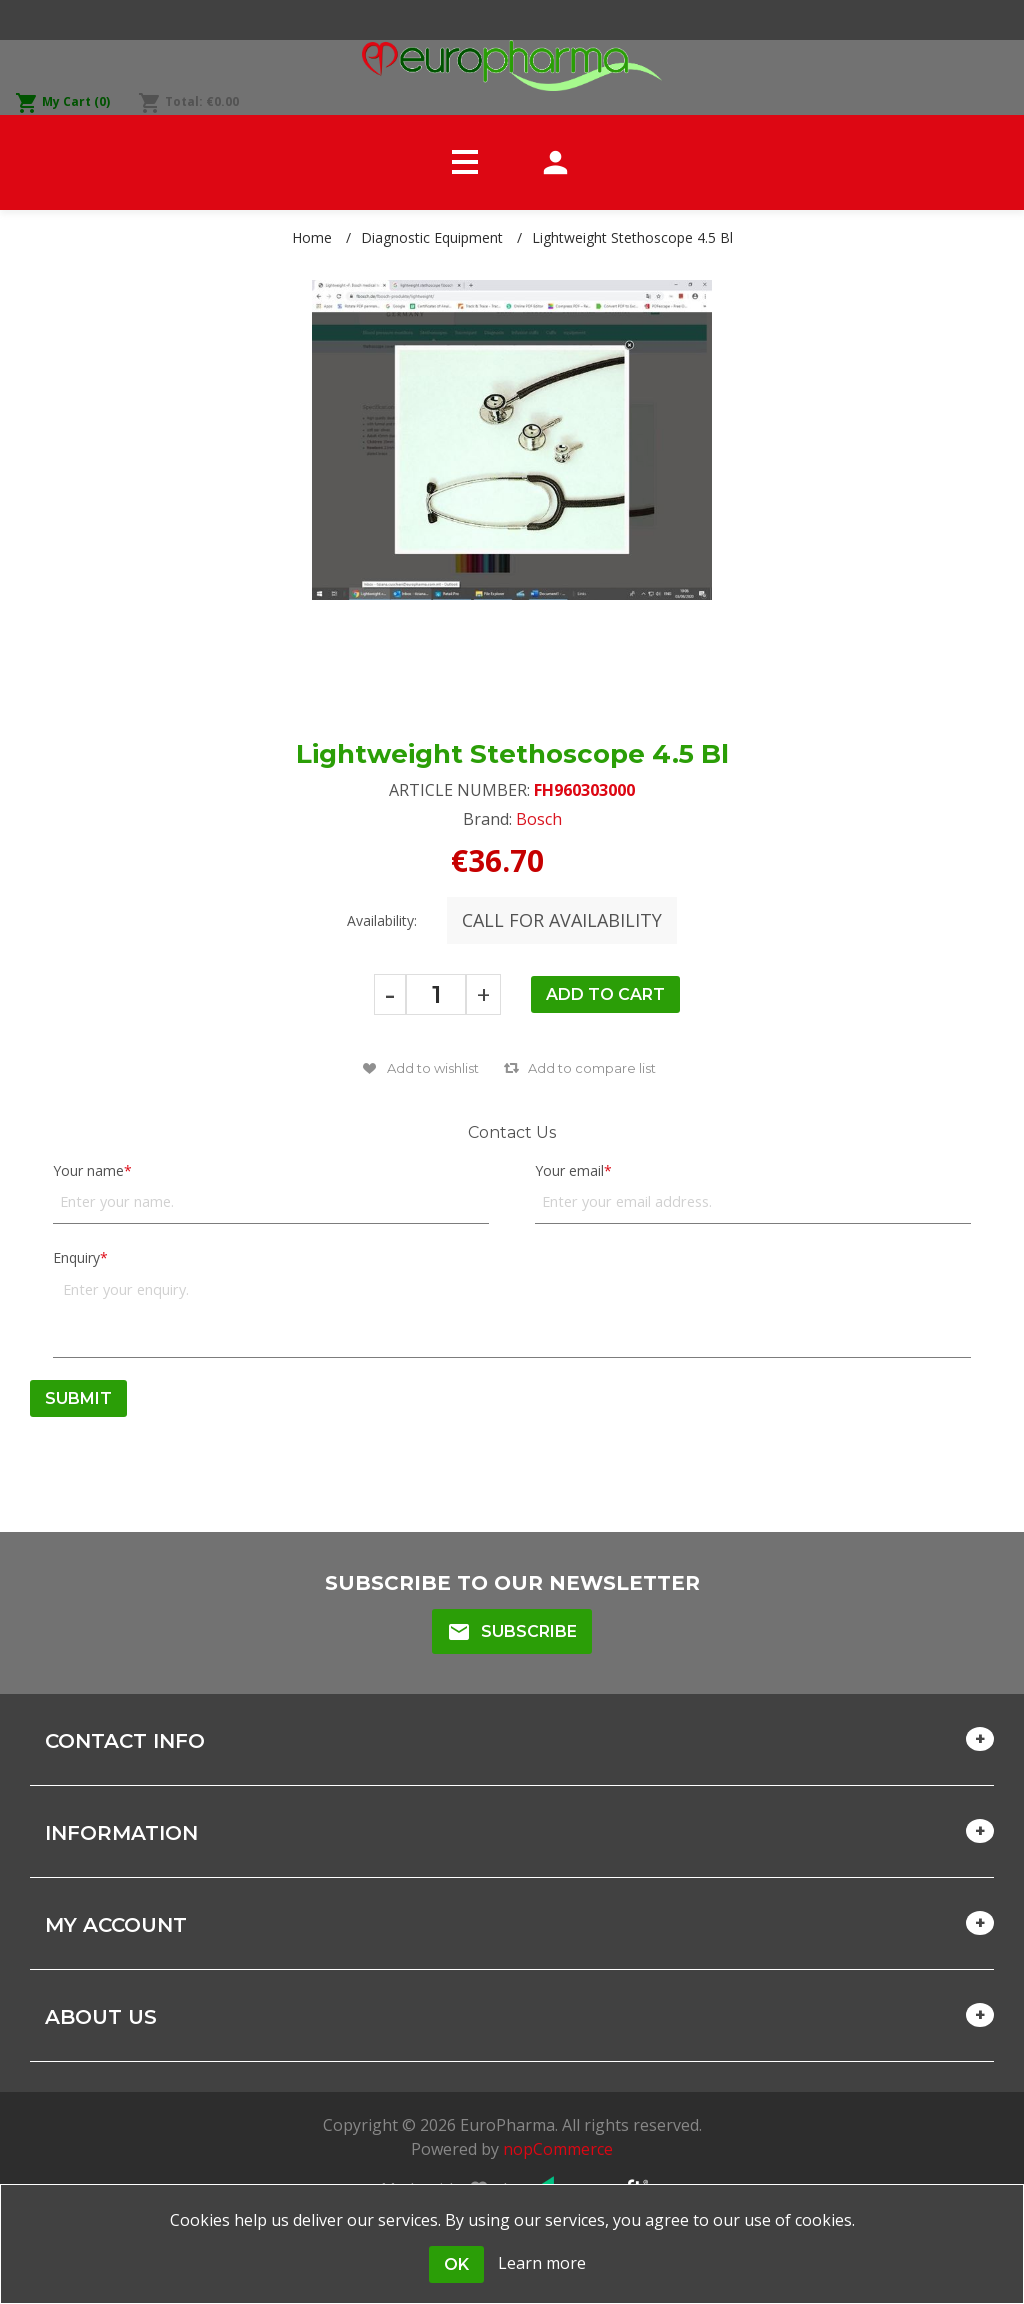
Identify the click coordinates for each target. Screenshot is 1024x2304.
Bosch (539, 819)
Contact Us (512, 1132)
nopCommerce (558, 2149)
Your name (88, 1170)
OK (456, 2264)
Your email (569, 1170)
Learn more (542, 2263)
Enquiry (76, 1257)
